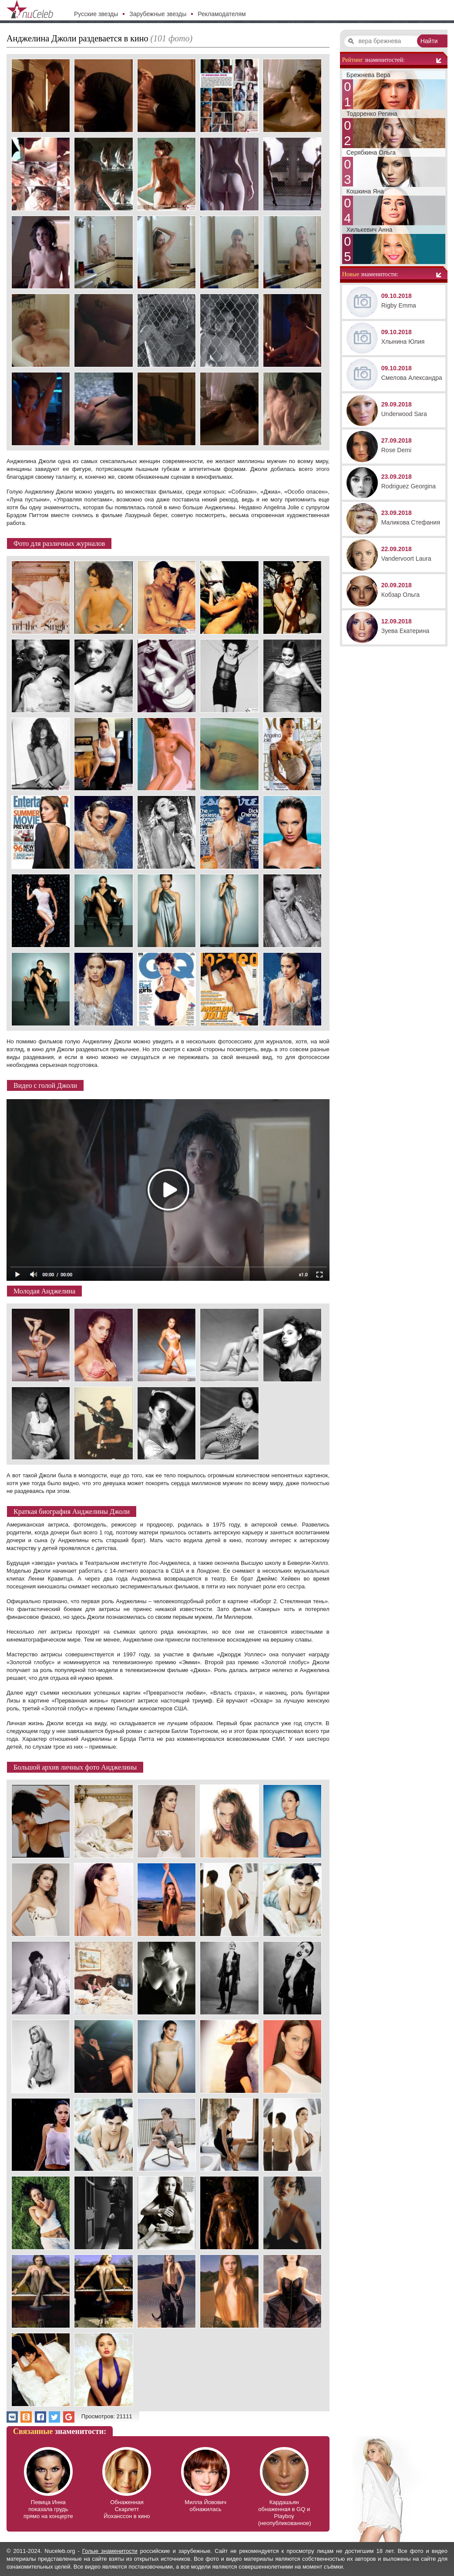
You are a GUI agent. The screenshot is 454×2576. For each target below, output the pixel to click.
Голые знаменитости (110, 2551)
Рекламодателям (221, 13)
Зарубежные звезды (157, 13)
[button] (12, 2417)
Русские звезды (96, 13)
